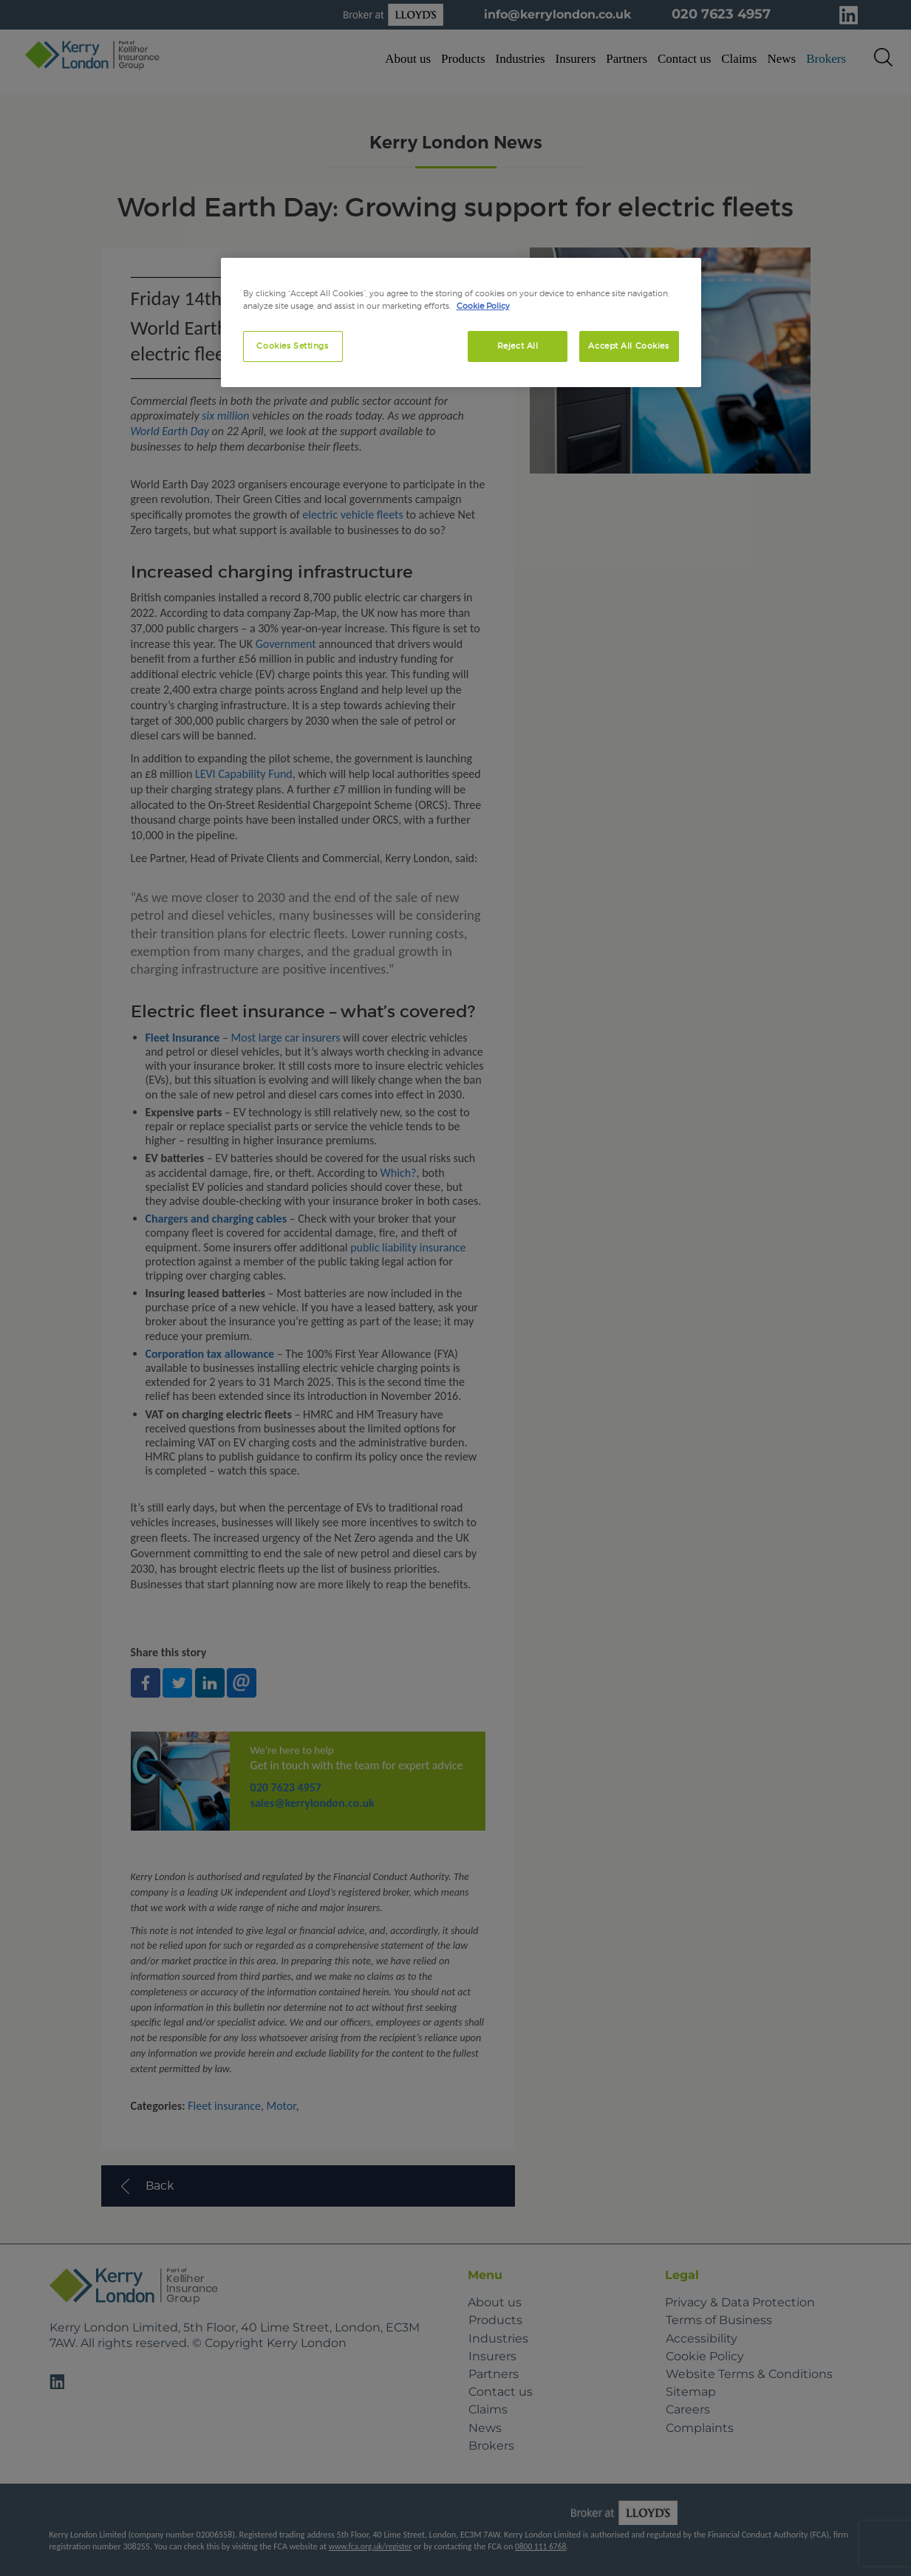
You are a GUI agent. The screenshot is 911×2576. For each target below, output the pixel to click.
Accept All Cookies (628, 346)
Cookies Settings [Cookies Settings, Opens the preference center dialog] (292, 346)
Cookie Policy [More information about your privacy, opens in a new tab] (483, 306)
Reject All (518, 346)
